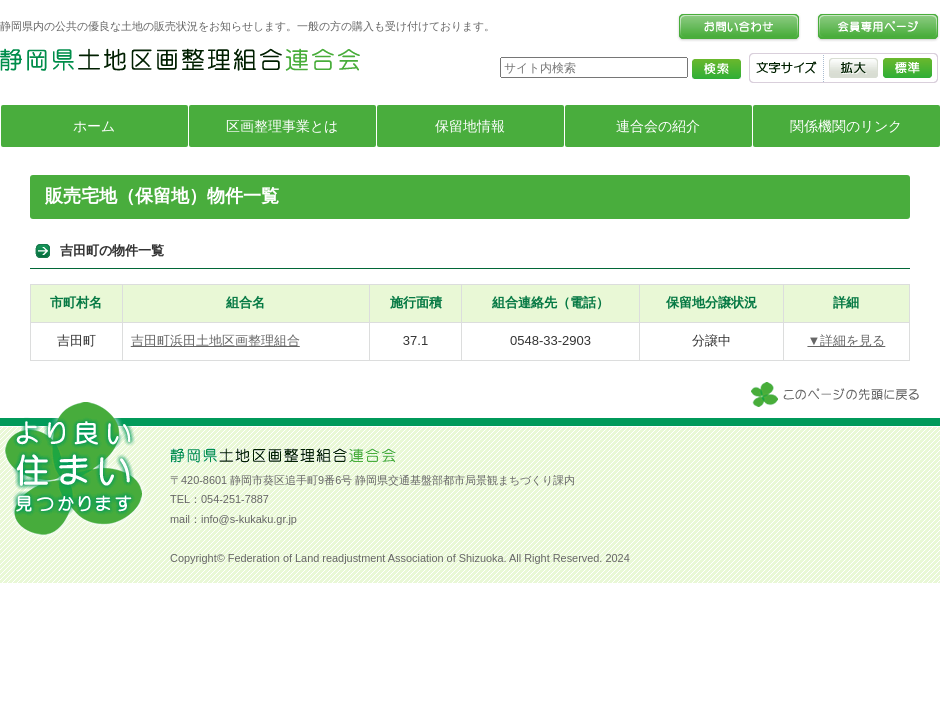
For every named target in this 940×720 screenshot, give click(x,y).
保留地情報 (470, 126)
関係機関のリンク (846, 126)
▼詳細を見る (846, 340)
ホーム (94, 126)
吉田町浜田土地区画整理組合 (215, 340)
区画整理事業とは (282, 126)
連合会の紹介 (658, 126)
